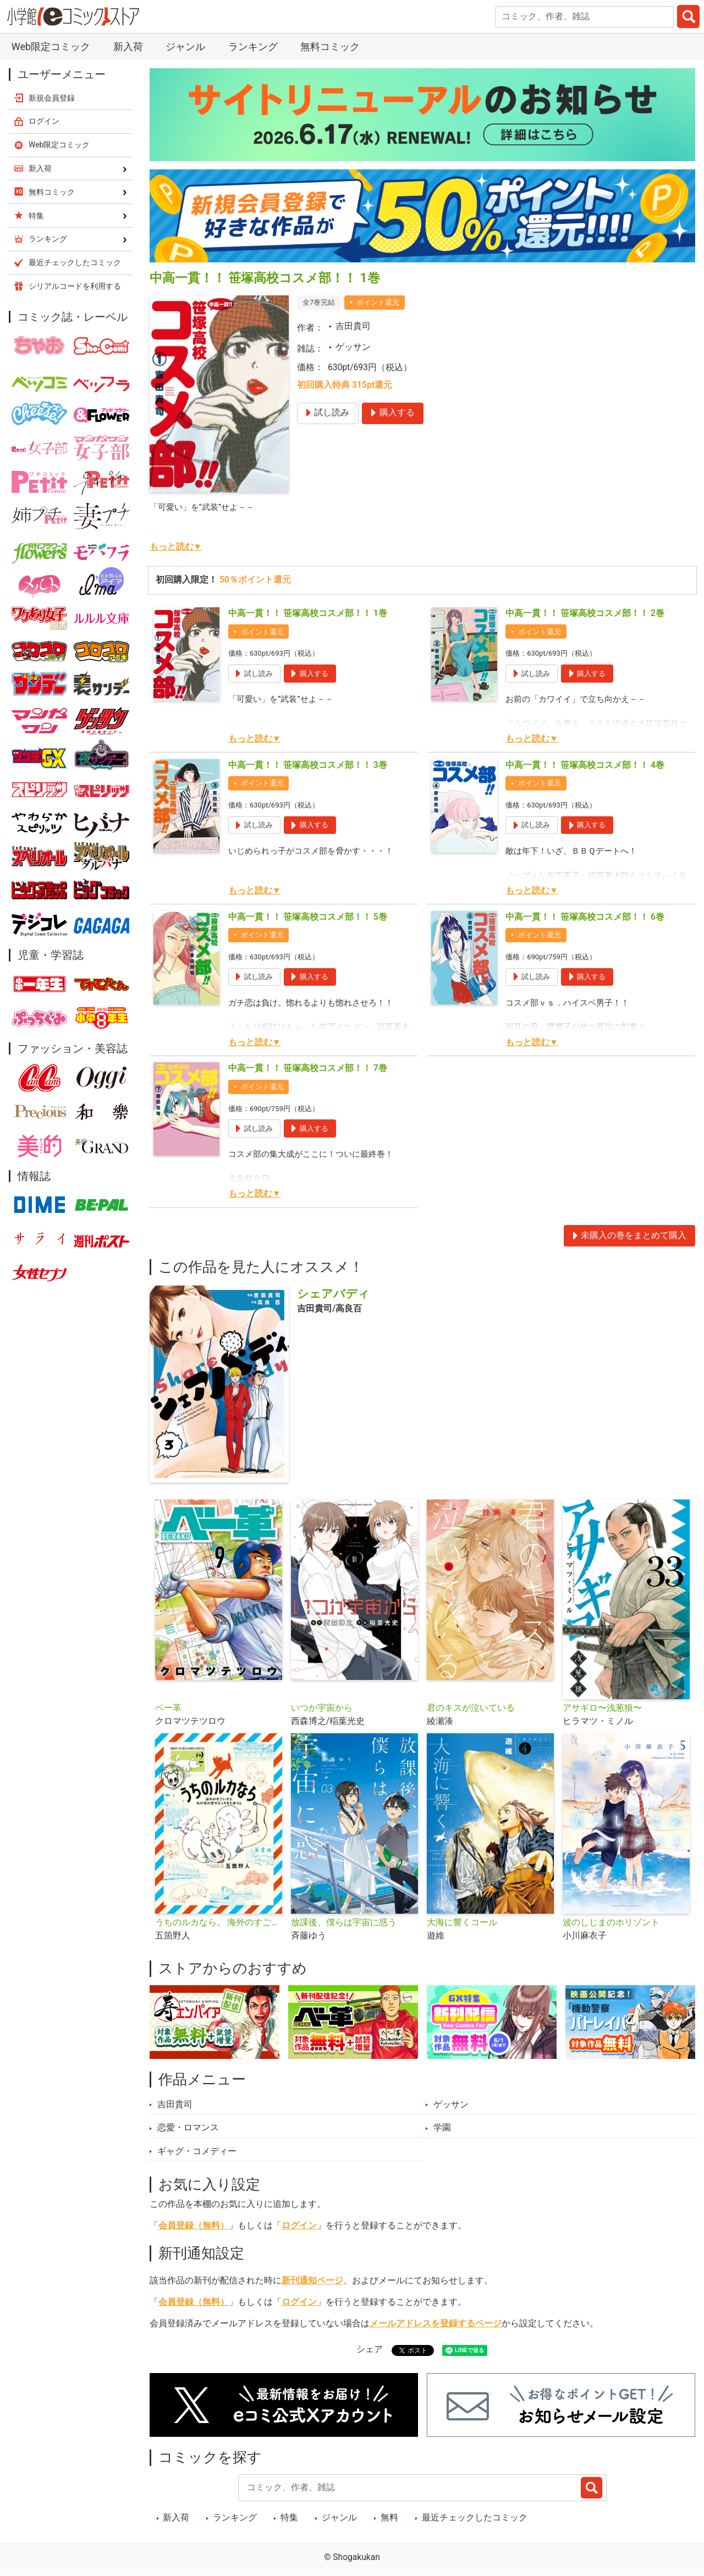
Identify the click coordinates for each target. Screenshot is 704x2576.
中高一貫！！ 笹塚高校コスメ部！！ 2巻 (584, 613)
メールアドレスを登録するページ (436, 2323)
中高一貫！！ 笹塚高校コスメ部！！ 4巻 (584, 765)
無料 (389, 2518)
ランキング (253, 46)
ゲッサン (353, 347)
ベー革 (168, 1708)
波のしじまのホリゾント (611, 1922)
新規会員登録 (52, 98)
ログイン (299, 2226)
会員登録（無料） (193, 2226)
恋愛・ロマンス (188, 2128)
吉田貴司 (353, 326)
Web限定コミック (51, 46)
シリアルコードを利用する (75, 286)
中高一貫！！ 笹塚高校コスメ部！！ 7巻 (307, 1068)
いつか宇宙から (322, 1708)
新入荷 (128, 46)
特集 (289, 2518)
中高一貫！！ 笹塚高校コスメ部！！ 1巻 (307, 613)
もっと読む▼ (176, 547)
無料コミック (330, 46)
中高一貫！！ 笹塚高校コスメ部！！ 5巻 (307, 917)
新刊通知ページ (312, 2281)
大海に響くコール (462, 1922)
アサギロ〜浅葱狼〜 (602, 1708)
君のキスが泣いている (471, 1708)
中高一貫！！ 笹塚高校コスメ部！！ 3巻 (307, 765)
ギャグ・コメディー (197, 2151)
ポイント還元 (377, 302)
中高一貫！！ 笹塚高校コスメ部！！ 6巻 (584, 917)
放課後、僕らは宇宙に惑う (344, 1922)
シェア (369, 2349)
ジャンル (185, 46)
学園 (442, 2128)
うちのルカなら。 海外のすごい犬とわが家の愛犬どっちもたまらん (218, 1922)
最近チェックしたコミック (474, 2518)
